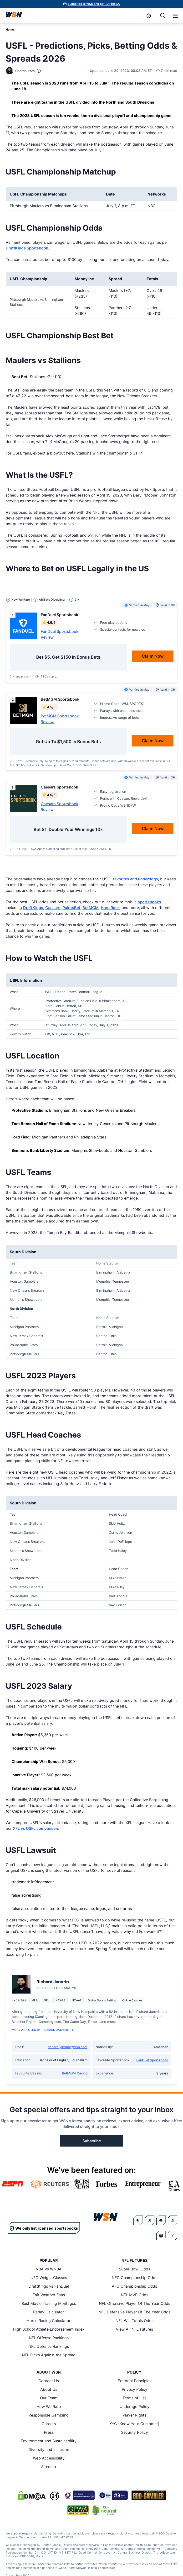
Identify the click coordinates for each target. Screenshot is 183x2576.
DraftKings (33, 907)
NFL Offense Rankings (49, 2337)
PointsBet (71, 907)
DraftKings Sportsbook (27, 248)
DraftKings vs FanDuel (49, 2286)
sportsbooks (149, 901)
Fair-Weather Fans (49, 2294)
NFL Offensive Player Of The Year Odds (134, 2303)
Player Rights (134, 2415)
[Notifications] (148, 15)
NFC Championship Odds (134, 2277)
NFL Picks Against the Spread (49, 2355)
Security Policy (134, 2432)
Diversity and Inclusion (48, 2449)
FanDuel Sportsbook (152, 2060)
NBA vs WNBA (48, 2269)
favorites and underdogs (135, 879)
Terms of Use (134, 2398)
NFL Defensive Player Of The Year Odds (134, 2312)
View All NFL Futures (134, 2329)
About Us (48, 2389)
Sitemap (48, 2466)
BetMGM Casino (74, 2073)
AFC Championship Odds (134, 2286)
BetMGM (90, 907)
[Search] (162, 15)
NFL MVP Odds (134, 2294)
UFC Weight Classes (48, 2277)
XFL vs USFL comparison (35, 1828)
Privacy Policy (134, 2389)
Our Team (48, 2398)
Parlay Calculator (48, 2312)
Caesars (52, 907)
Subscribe (91, 2140)
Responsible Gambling (49, 2415)
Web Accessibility (49, 2458)
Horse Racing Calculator (49, 2320)
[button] (175, 16)
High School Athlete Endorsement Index (49, 2329)
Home (10, 29)
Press (49, 2432)
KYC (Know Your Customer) (134, 2423)
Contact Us (48, 2380)
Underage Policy (134, 2406)
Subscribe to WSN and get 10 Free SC (94, 3)
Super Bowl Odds (134, 2269)
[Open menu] (175, 15)
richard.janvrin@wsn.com (67, 2047)
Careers (49, 2423)
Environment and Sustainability (48, 2440)
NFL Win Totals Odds (134, 2320)
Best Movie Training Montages (48, 2303)
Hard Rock (110, 907)
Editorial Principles (134, 2380)
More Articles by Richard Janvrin (42, 2029)
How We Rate (48, 2406)
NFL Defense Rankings (48, 2346)
